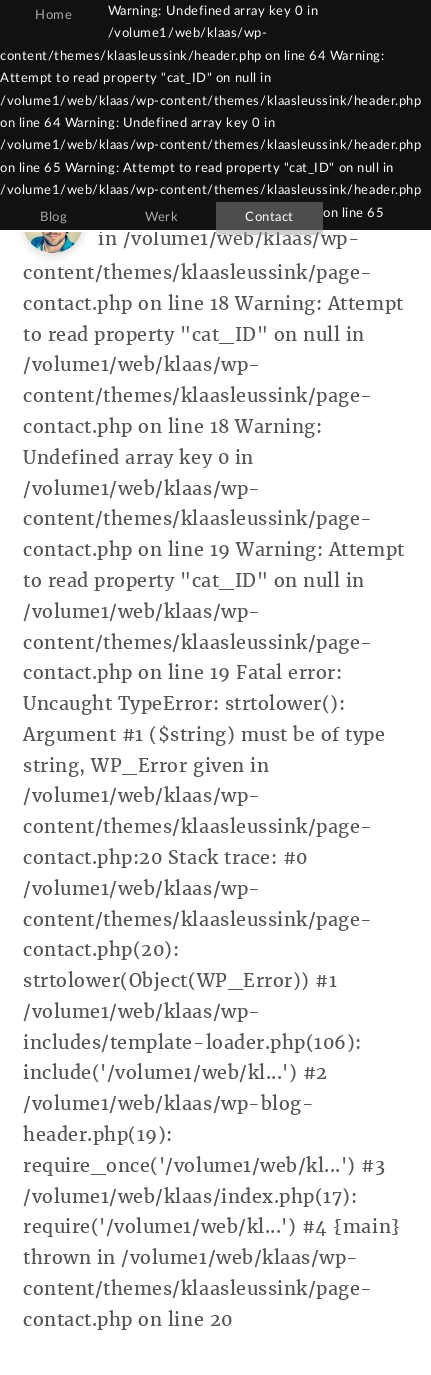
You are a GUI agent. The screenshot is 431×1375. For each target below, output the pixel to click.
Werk (161, 217)
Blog (53, 217)
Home (53, 15)
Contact (269, 217)
